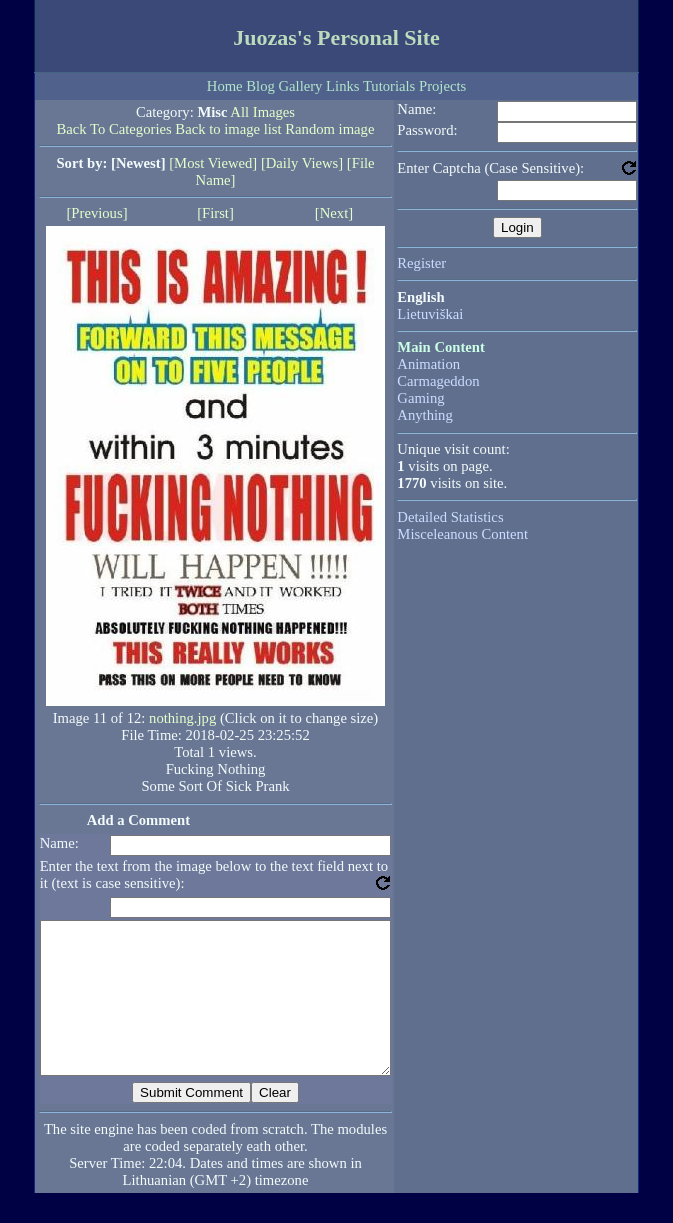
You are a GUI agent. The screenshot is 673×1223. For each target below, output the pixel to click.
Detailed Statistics (450, 517)
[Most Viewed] (213, 163)
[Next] (334, 213)
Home (225, 86)
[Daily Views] (302, 163)
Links (342, 86)
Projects (442, 86)
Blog (260, 86)
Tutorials (389, 86)
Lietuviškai (430, 314)
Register (421, 263)
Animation (428, 364)
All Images (262, 112)
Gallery (300, 86)
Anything (424, 415)
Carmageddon (438, 381)
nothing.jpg (182, 718)
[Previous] (96, 213)
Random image (329, 129)
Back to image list (228, 129)
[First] (215, 213)
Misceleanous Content (462, 534)
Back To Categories (114, 129)
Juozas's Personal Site (336, 37)
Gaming (420, 398)
